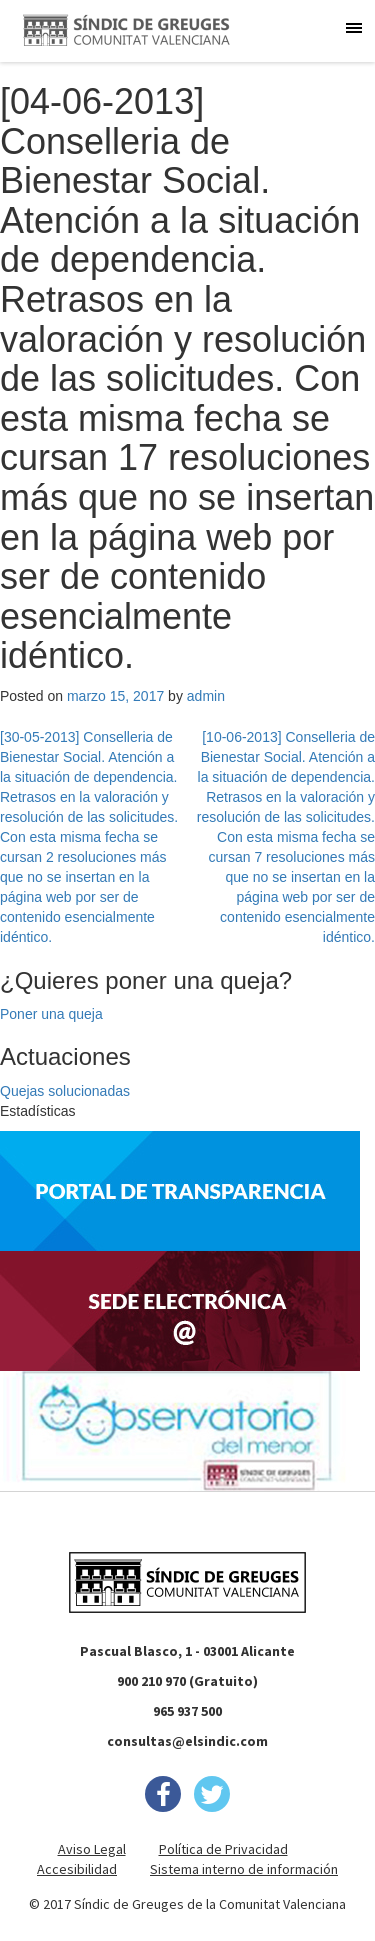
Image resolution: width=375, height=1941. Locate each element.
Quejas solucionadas (65, 1091)
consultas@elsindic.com (187, 1741)
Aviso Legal (92, 1849)
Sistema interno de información (244, 1869)
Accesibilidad (77, 1869)
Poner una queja (51, 1014)
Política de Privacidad (223, 1849)
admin (206, 696)
